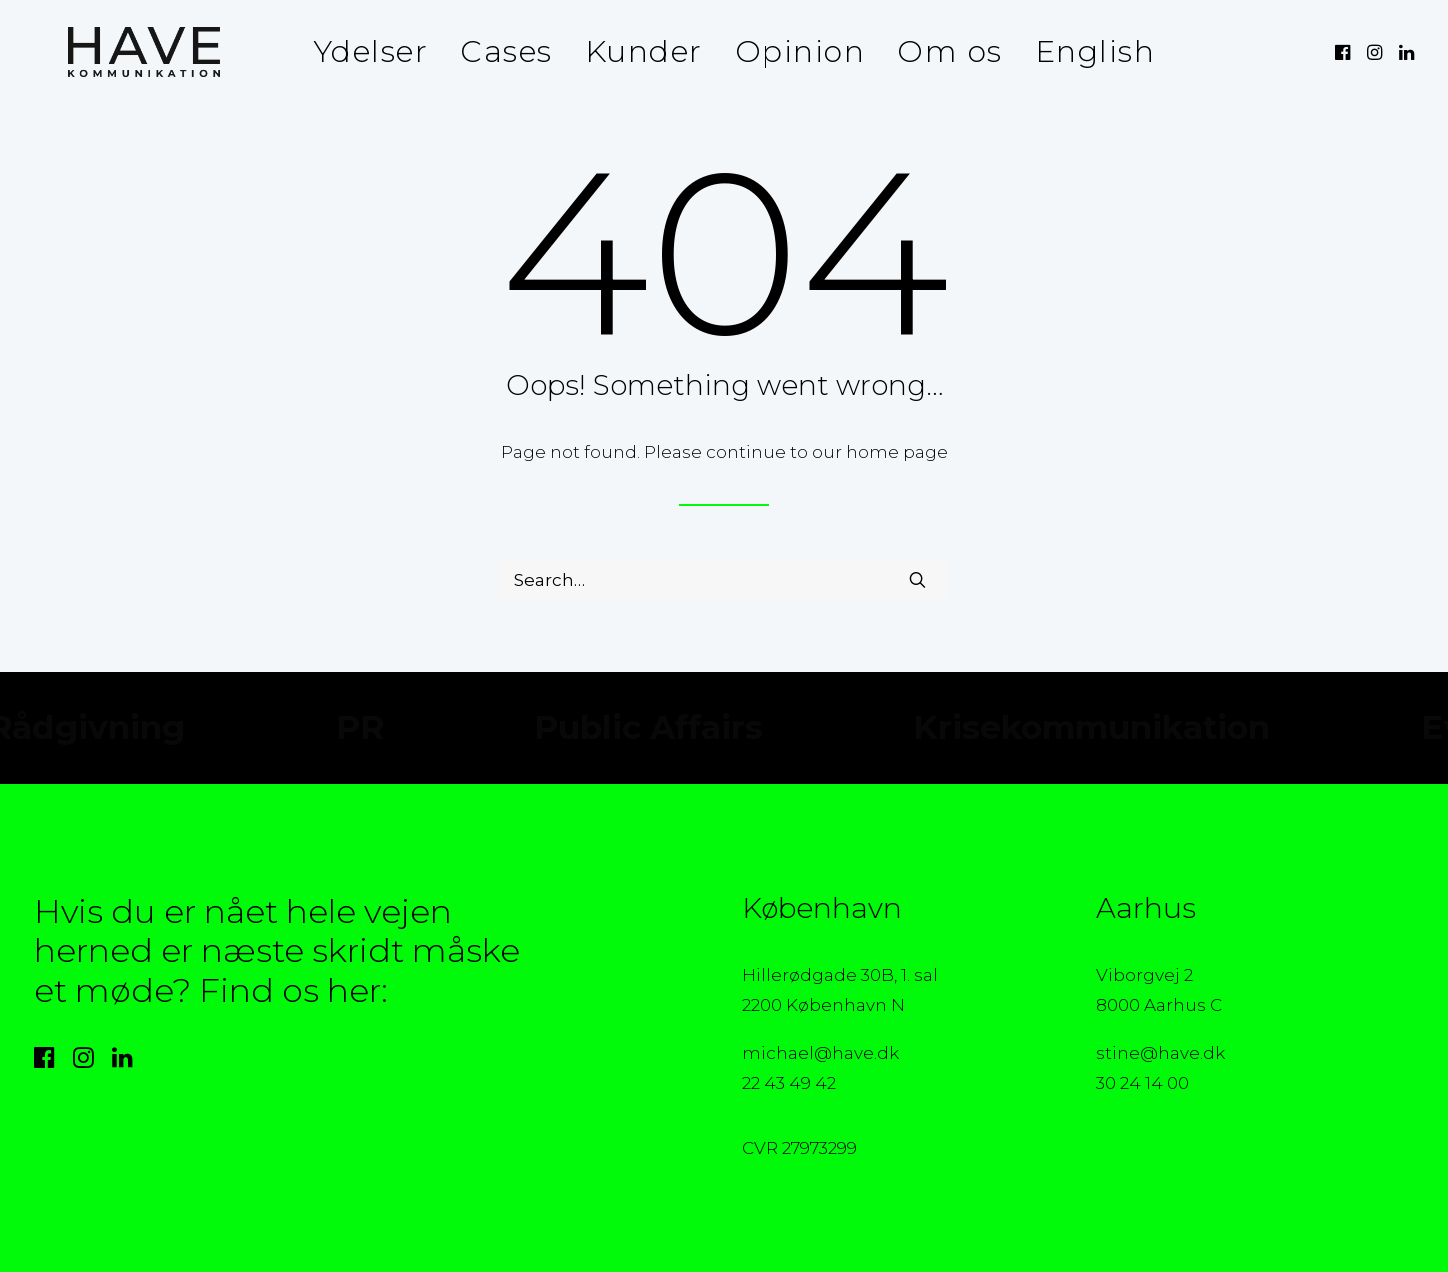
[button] (1344, 52)
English (1085, 51)
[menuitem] (361, 52)
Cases (496, 51)
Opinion (790, 51)
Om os (940, 51)
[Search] (724, 580)
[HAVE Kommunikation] (110, 52)
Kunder (634, 51)
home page (897, 452)
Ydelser (361, 51)
